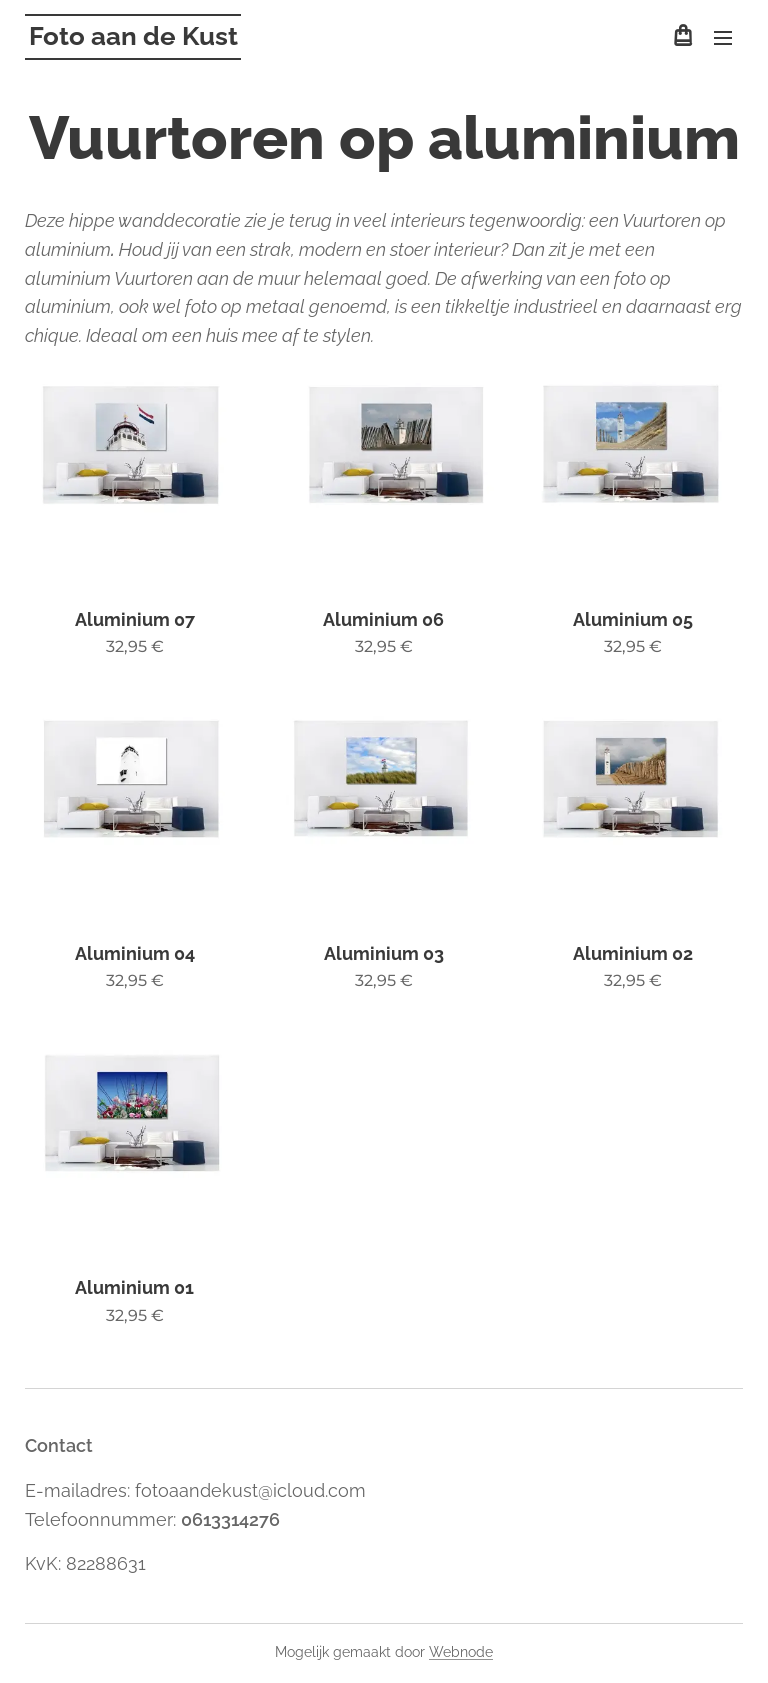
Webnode (461, 1652)
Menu (723, 38)
